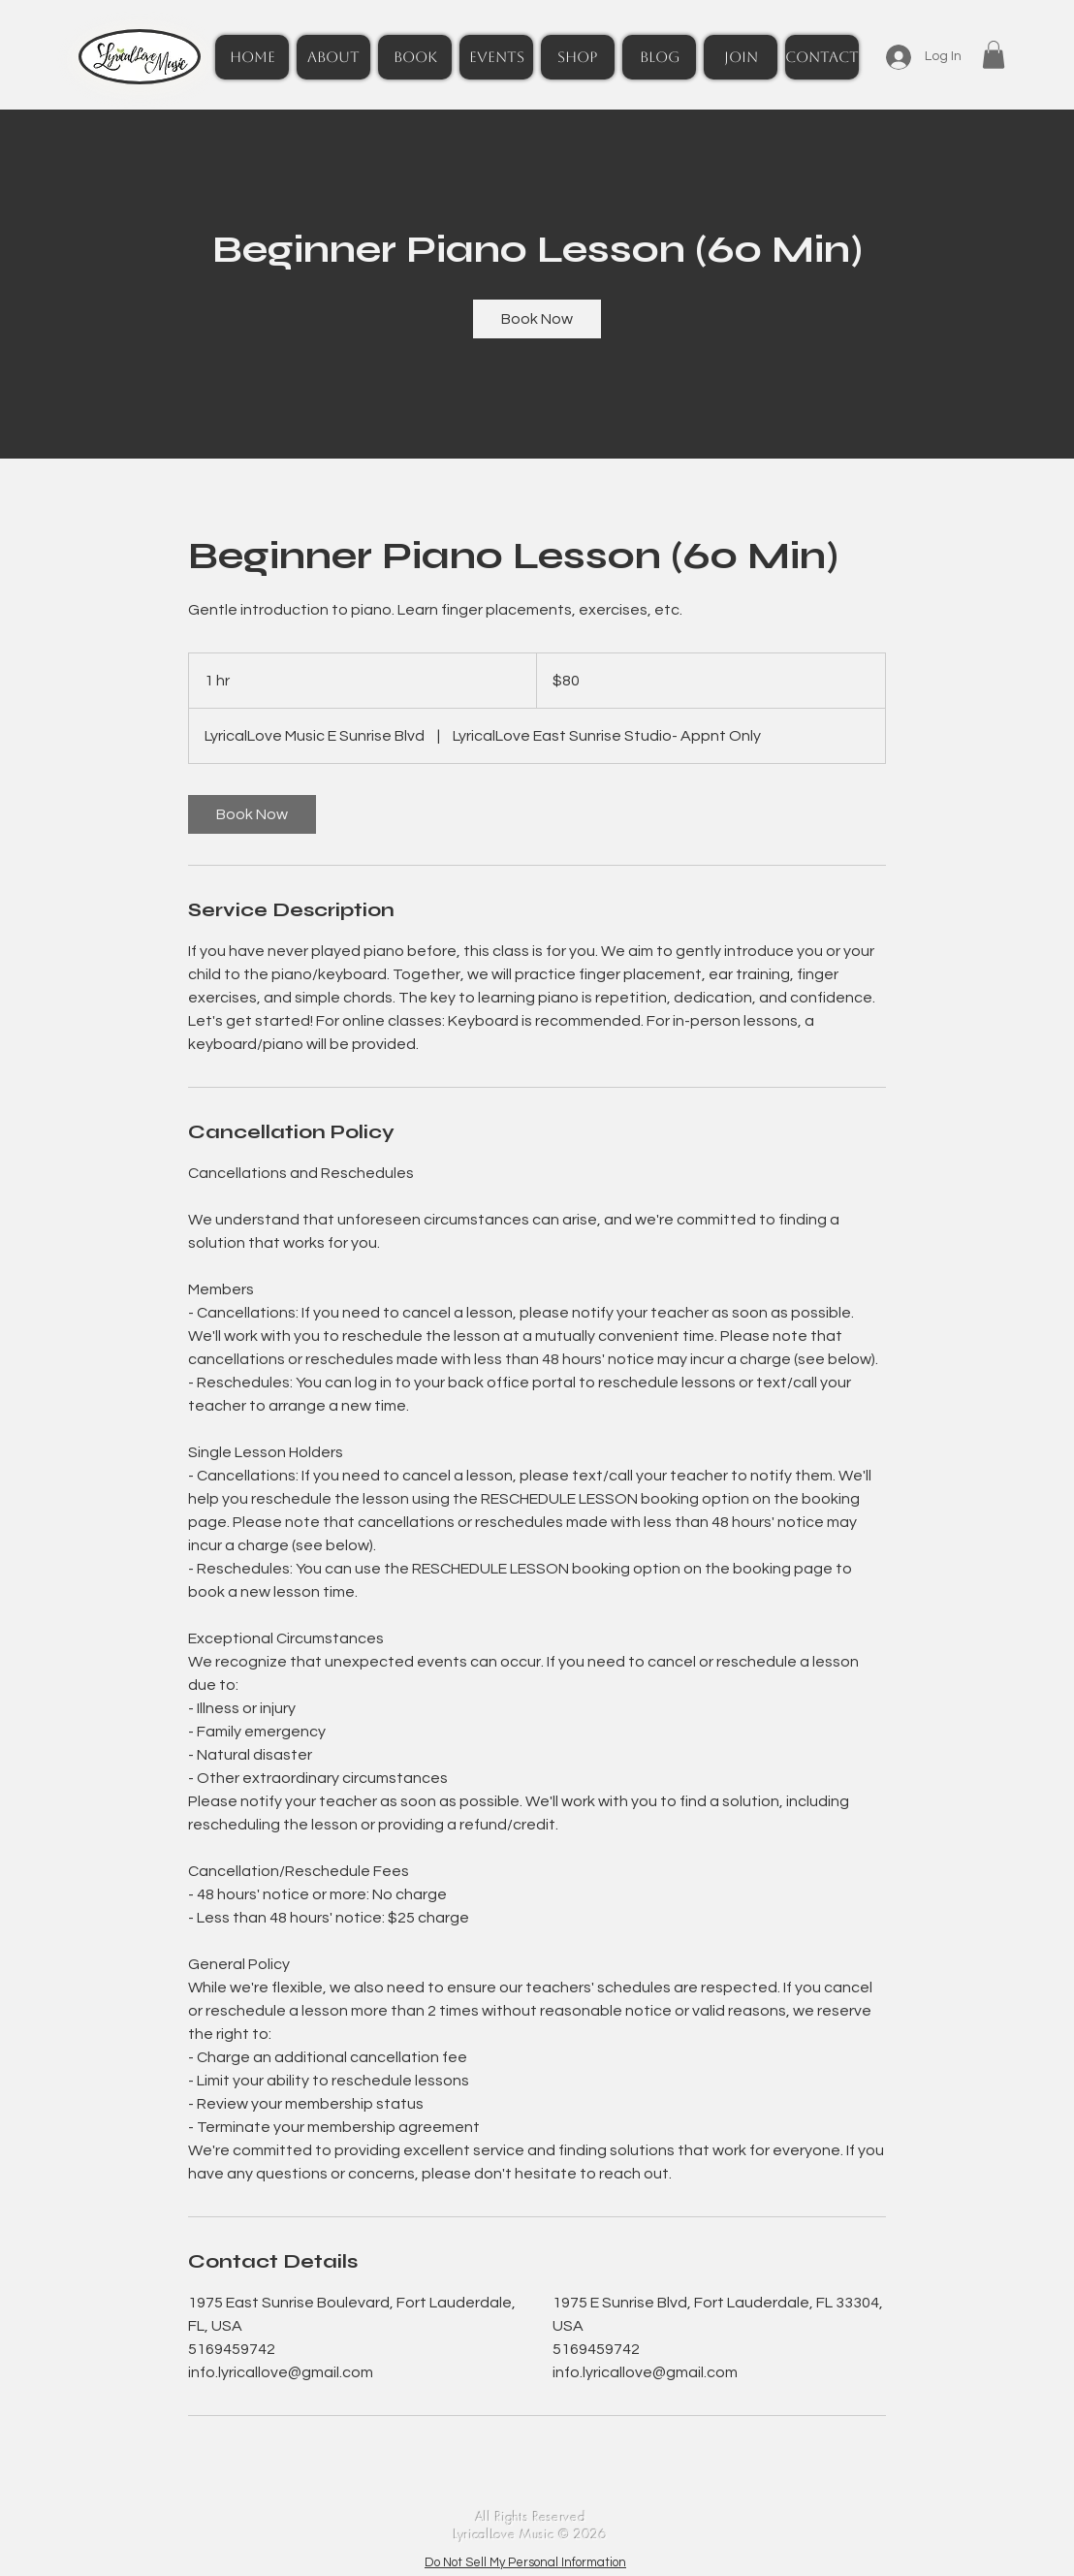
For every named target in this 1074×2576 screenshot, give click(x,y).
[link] (537, 319)
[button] (993, 55)
